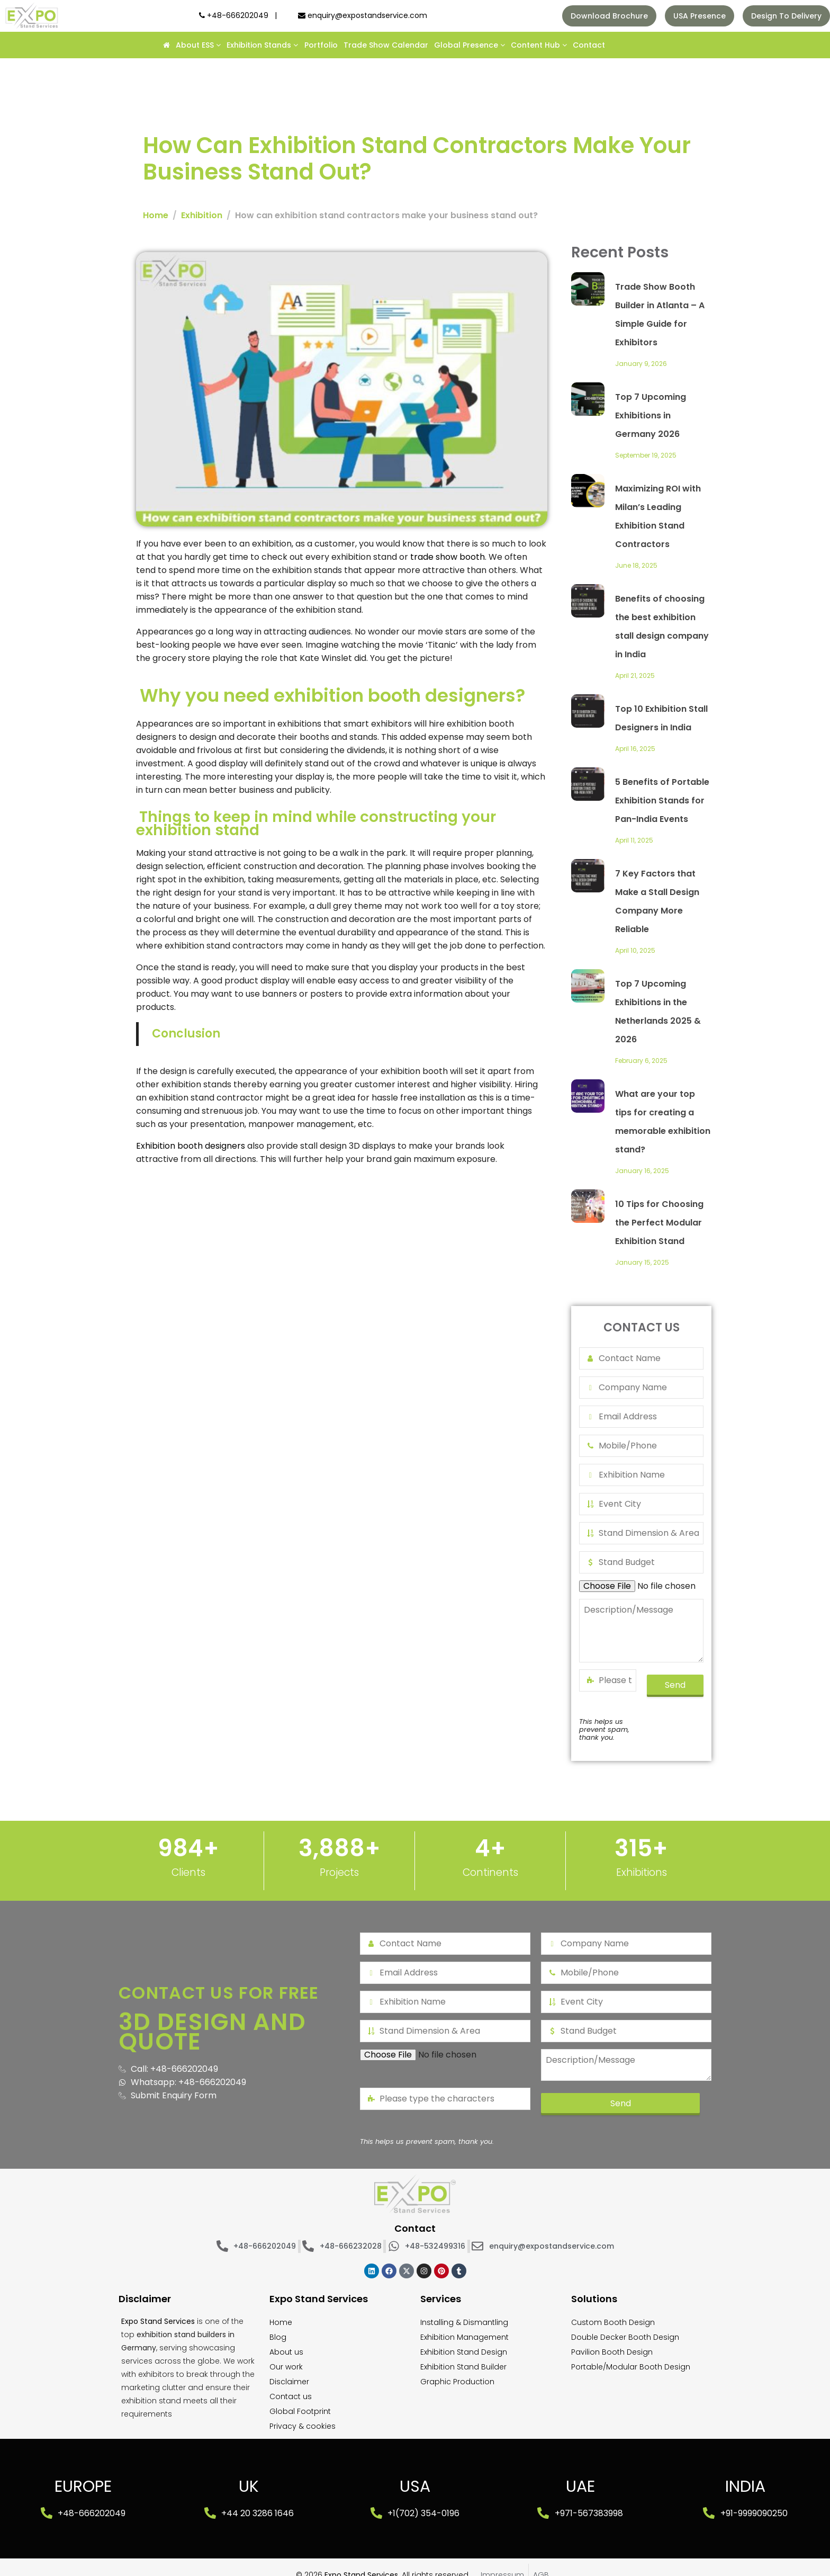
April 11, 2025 (634, 840)
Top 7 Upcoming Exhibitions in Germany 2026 (650, 415)
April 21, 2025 (635, 675)
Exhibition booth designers (190, 1146)
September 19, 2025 (645, 455)
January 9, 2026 (641, 363)
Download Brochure (609, 16)
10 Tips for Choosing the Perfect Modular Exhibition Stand (659, 1222)
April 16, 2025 (635, 748)
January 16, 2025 (642, 1170)
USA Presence (699, 16)
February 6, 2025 (641, 1060)
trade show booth (447, 557)
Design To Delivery (786, 16)
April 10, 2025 (635, 950)
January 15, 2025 (642, 1262)
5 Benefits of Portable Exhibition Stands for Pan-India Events (662, 800)
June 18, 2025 (636, 565)
